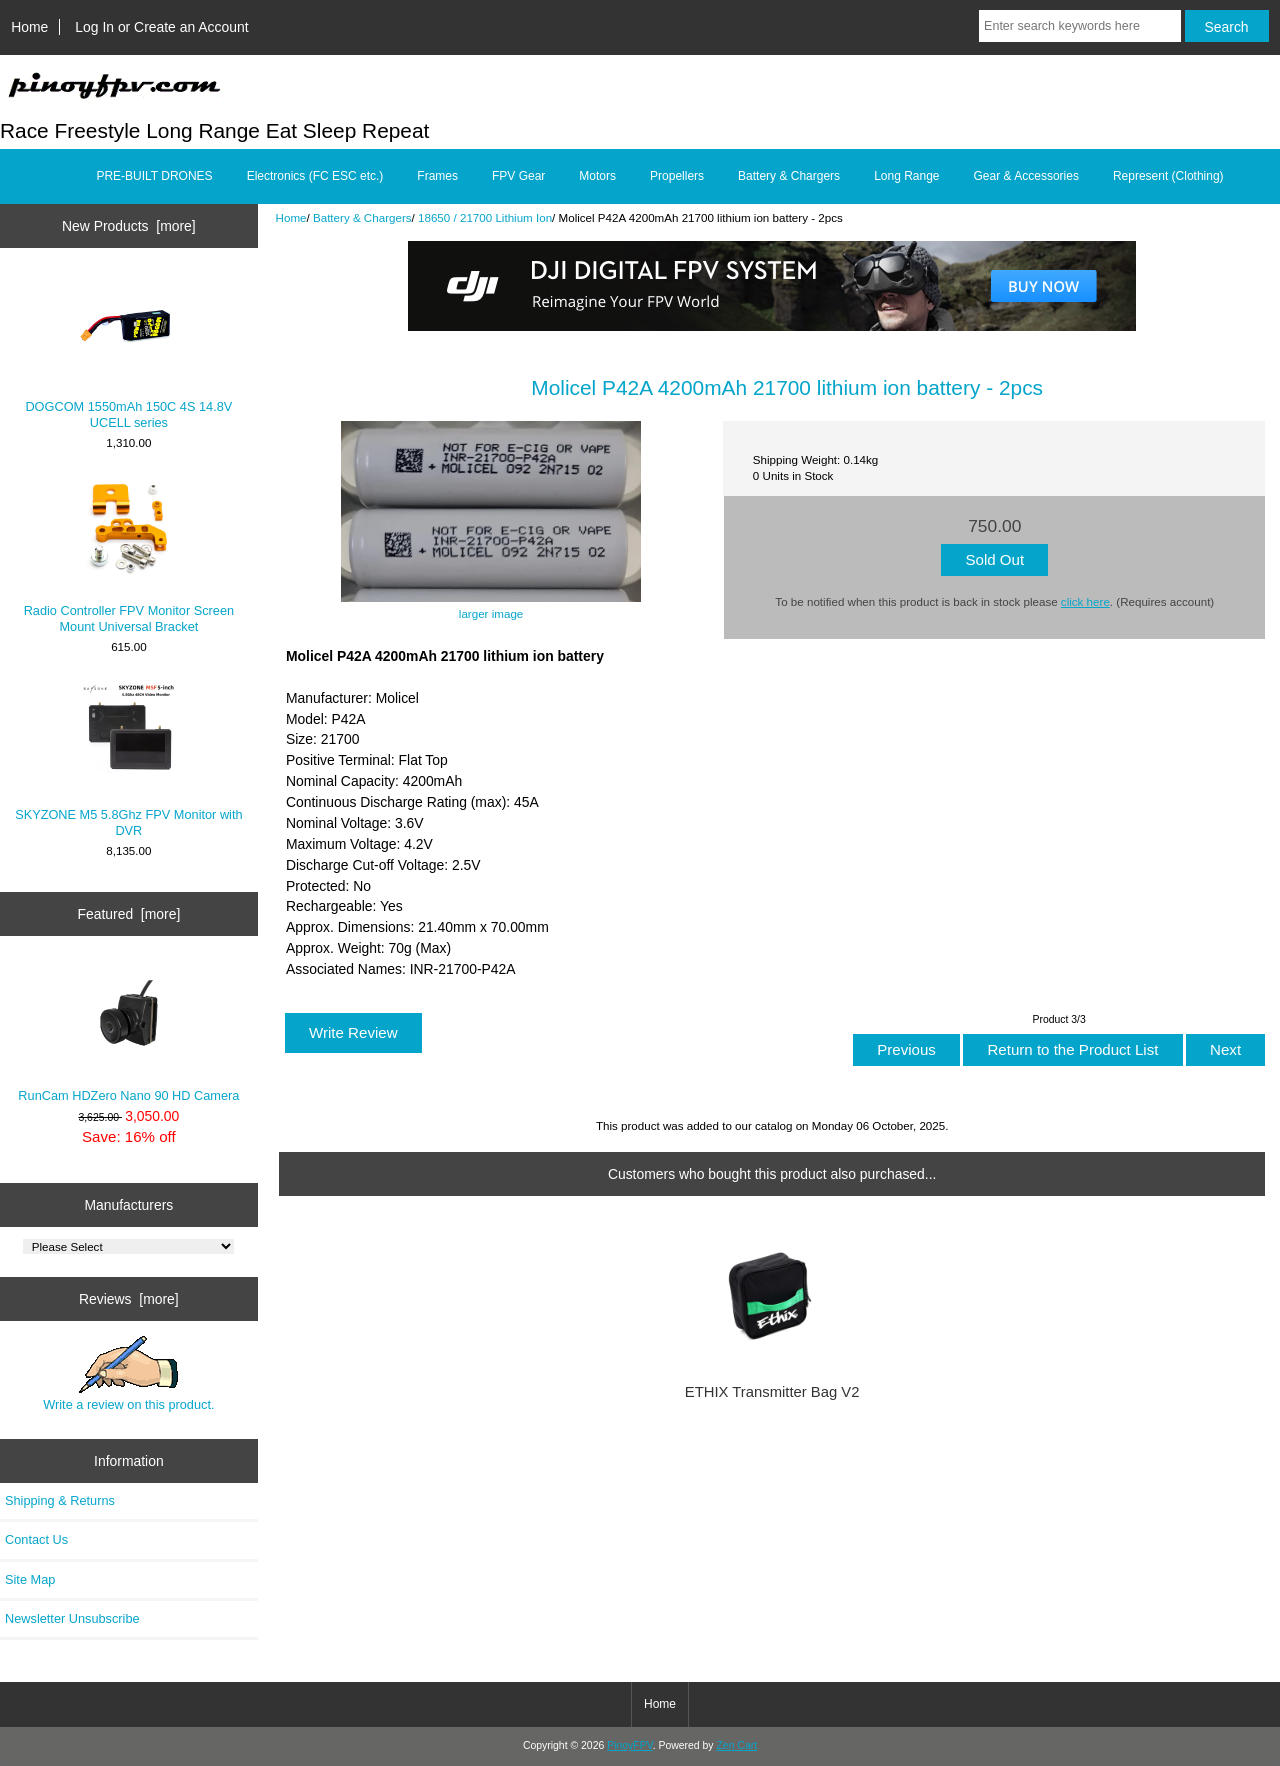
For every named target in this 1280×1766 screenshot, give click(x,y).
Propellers (677, 176)
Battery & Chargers (362, 217)
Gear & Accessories (1026, 176)
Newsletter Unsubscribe (72, 1618)
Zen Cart (736, 1745)
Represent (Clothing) (1168, 176)
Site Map (30, 1579)
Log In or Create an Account (161, 27)
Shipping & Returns (60, 1500)
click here (1085, 601)
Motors (597, 176)
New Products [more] (129, 226)
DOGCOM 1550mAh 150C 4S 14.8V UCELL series (128, 352)
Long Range (906, 176)
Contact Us (36, 1539)
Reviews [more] (129, 1299)
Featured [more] (128, 914)
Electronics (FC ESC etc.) (315, 176)
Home (29, 27)
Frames (437, 176)
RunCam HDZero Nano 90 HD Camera (128, 1032)
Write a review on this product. (128, 1374)
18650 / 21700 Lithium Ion (485, 217)
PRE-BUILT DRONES (154, 176)
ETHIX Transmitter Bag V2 (772, 1392)
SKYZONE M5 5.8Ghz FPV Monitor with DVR (128, 759)
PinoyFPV (629, 1745)
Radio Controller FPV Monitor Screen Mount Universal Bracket (129, 556)
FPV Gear (518, 176)
